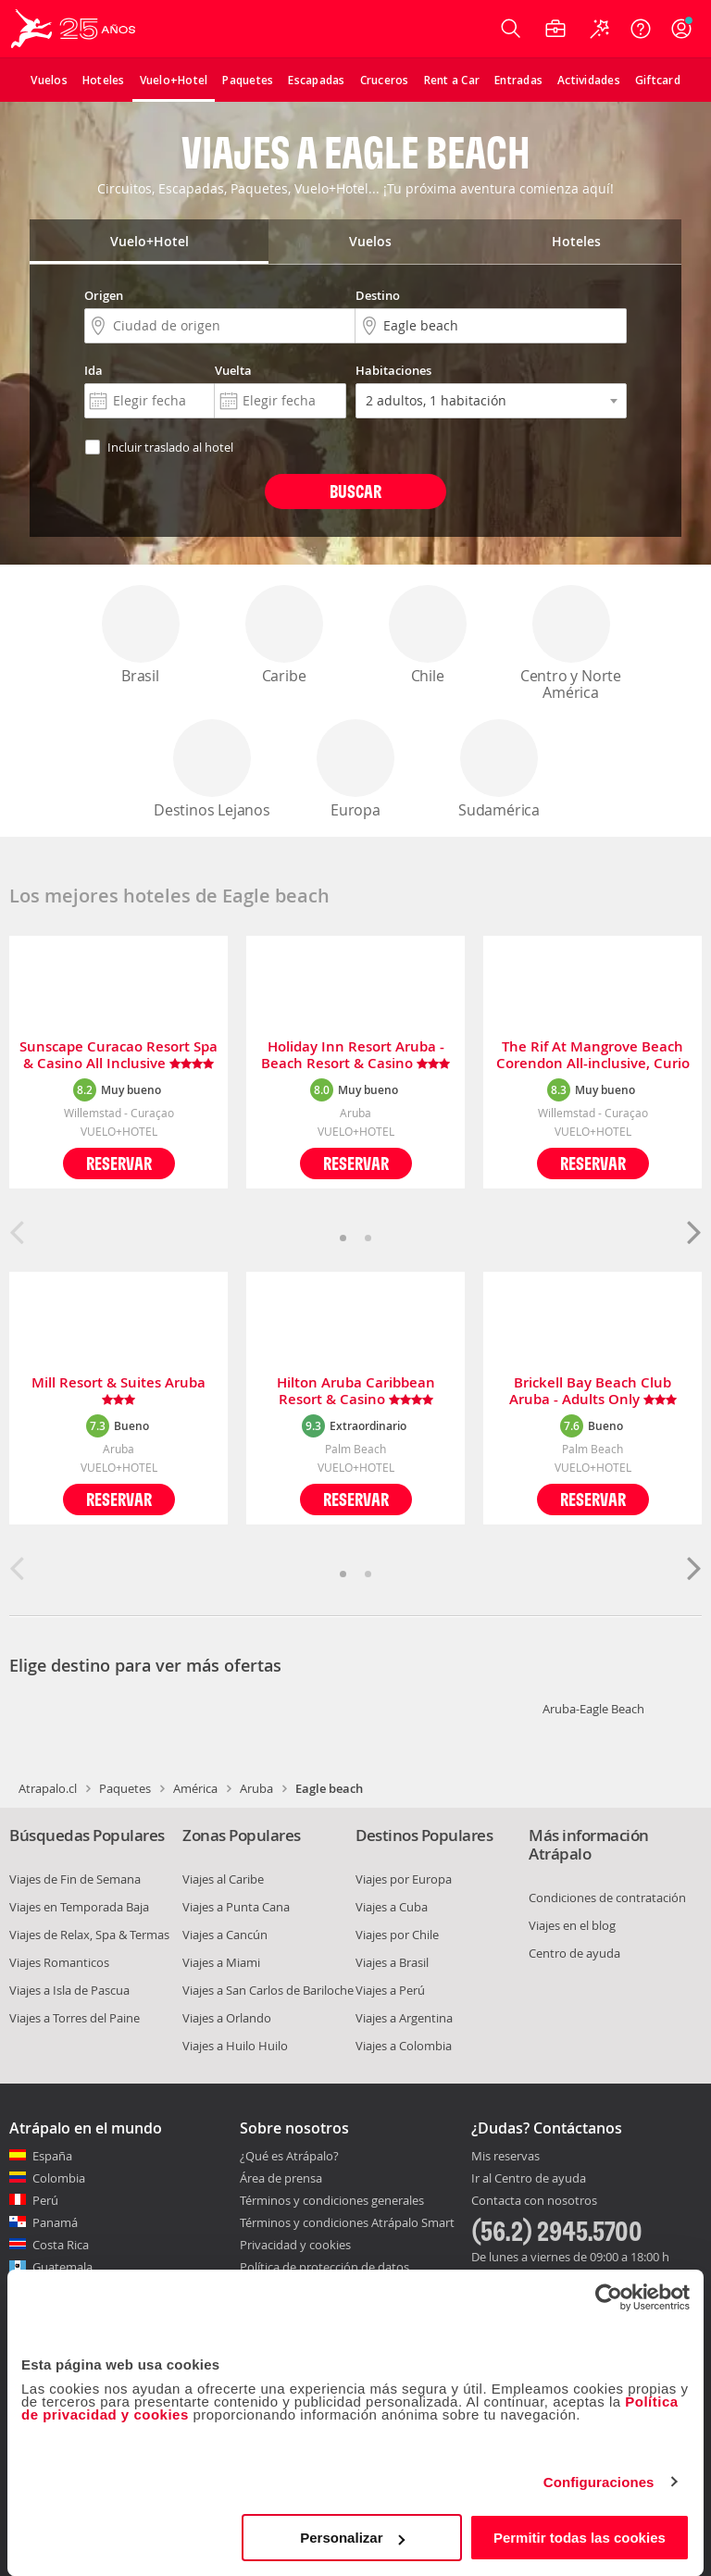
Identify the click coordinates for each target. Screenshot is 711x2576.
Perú (45, 2200)
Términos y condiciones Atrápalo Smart (347, 2222)
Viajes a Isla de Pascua (69, 1990)
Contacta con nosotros (534, 2201)
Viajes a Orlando (226, 2018)
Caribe (284, 635)
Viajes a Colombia (404, 2045)
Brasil (140, 635)
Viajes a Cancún (225, 1934)
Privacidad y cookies (295, 2244)
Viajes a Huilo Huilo (235, 2045)
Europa (355, 769)
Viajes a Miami (221, 1962)
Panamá (55, 2222)
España (52, 2155)
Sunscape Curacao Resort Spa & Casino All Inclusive (118, 1055)
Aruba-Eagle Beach (593, 1708)
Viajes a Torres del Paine (74, 2018)
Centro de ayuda (574, 1953)
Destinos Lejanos (212, 769)
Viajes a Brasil (392, 1962)
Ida (93, 370)
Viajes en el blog (572, 1925)
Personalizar (352, 2537)
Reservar (119, 1163)
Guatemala (62, 2267)
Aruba (256, 1788)
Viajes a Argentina (404, 2018)
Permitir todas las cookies (579, 2537)
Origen (103, 295)
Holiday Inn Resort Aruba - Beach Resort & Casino (355, 1055)
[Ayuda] (641, 29)
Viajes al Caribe (223, 1879)
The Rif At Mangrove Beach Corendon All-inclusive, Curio (593, 1055)
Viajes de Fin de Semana (75, 1879)
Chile (427, 635)
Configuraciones (599, 2482)
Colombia (58, 2178)
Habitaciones (393, 370)
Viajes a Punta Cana (236, 1906)
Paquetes (125, 1788)
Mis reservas (505, 2156)
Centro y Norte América (570, 644)
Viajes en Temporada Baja (79, 1906)
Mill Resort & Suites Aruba (118, 1391)
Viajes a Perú (390, 1990)
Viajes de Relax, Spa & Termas (89, 1934)
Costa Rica (60, 2244)
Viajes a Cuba (392, 1906)
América (195, 1788)
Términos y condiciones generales (332, 2200)
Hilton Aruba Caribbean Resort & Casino (356, 1391)
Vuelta (233, 370)
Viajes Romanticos (59, 1962)
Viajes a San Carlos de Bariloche (268, 1990)
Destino (378, 295)
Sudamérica (499, 769)
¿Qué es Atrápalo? (289, 2155)
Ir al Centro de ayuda (528, 2179)
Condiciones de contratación (607, 1897)
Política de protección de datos (324, 2267)
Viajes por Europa (404, 1879)
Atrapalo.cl (48, 1788)
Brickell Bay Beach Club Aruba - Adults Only (593, 1391)
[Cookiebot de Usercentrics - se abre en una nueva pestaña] (609, 2297)
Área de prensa (281, 2178)
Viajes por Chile (397, 1934)
